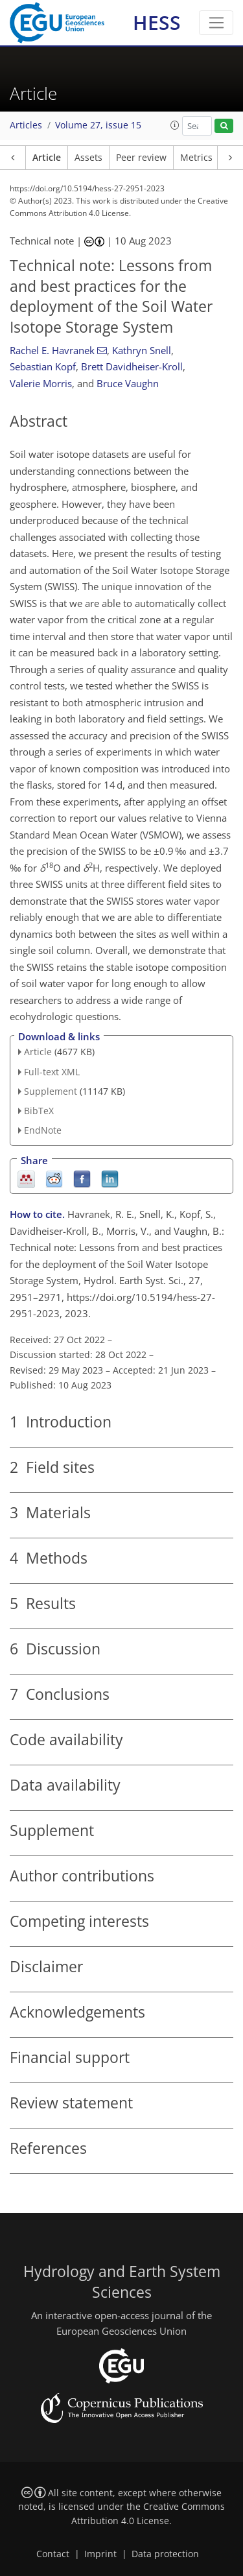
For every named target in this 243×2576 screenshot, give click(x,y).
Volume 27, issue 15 (98, 125)
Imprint (100, 2554)
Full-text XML (52, 1072)
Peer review (141, 157)
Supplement (50, 1091)
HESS (157, 22)
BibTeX (39, 1110)
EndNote (43, 1130)
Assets (88, 157)
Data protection (165, 2554)
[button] (174, 125)
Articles (26, 125)
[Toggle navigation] (216, 22)
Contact (52, 2554)
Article (46, 157)
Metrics (196, 157)
